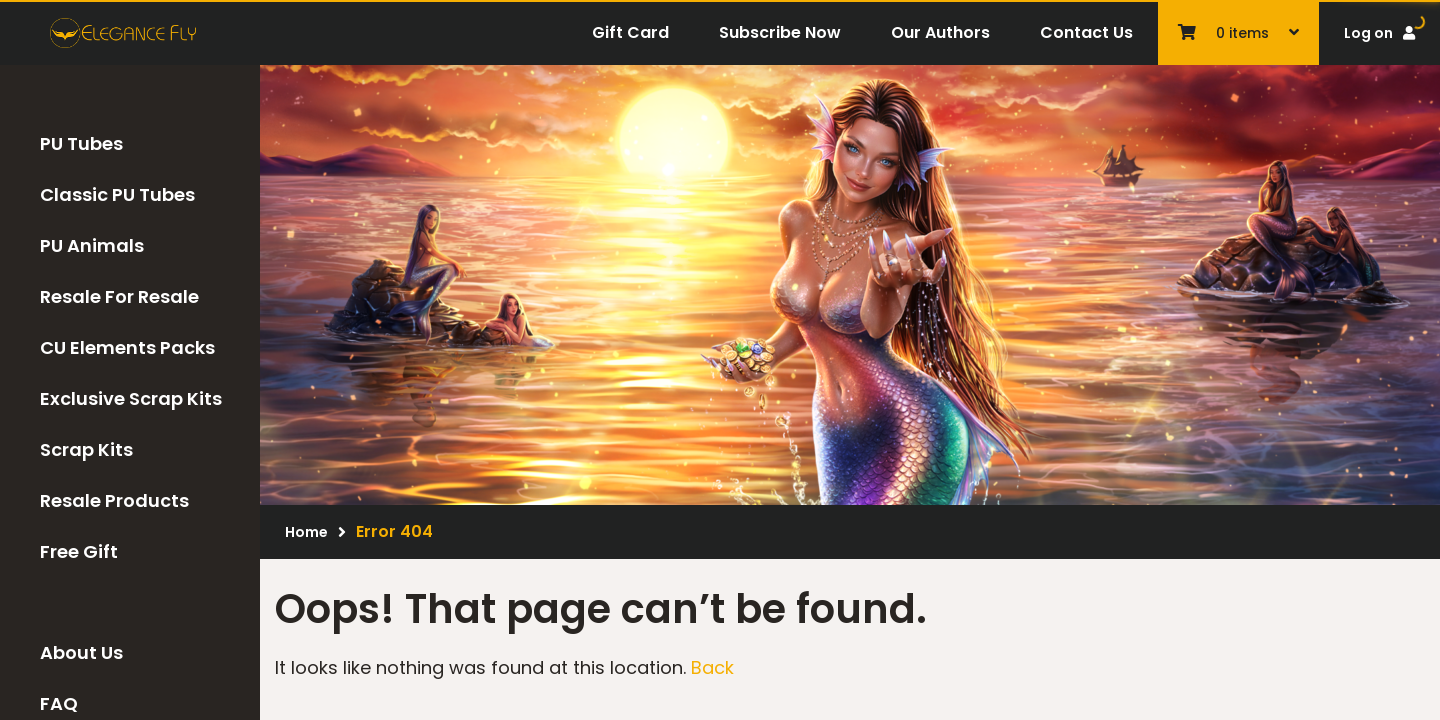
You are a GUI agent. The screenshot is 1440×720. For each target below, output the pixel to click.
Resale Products (114, 500)
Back (712, 667)
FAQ (59, 703)
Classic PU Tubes (117, 194)
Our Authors (940, 32)
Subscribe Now (780, 32)
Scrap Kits (86, 449)
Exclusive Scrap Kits (131, 398)
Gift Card (630, 32)
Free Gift (79, 551)
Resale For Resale (119, 296)
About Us (81, 652)
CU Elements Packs (127, 347)
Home (306, 532)
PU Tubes (81, 143)
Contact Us (1086, 32)
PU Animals (92, 245)
